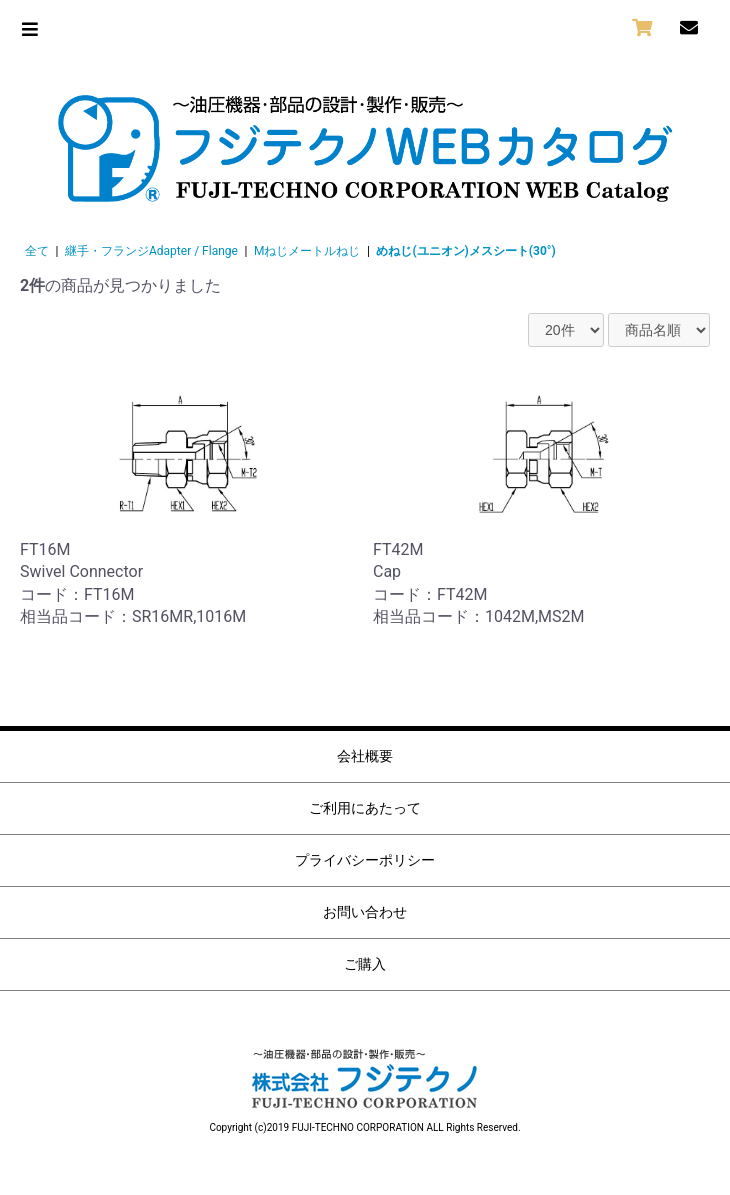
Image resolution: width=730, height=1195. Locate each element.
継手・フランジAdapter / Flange (151, 251)
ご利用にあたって (365, 808)
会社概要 (365, 756)
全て (37, 251)
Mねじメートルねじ (307, 251)
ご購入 (365, 964)
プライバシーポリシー (365, 860)
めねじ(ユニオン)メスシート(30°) (465, 251)
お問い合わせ (365, 912)
